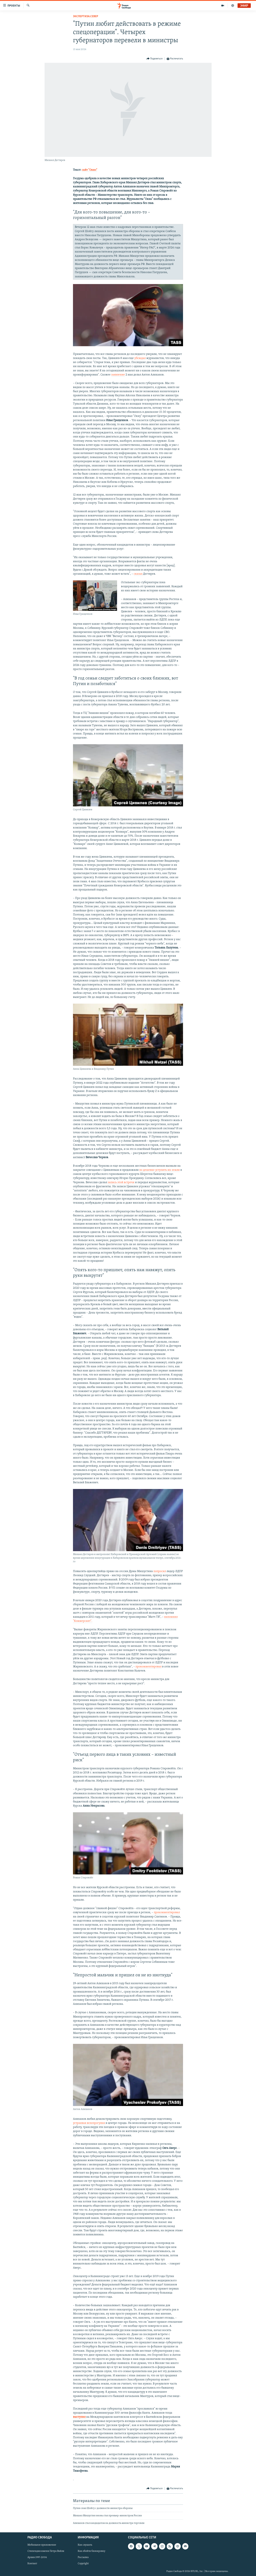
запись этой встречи (121, 1182)
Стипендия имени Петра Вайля (45, 2551)
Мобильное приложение (41, 2545)
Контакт (32, 2563)
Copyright (83, 2563)
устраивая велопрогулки (89, 2123)
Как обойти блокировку (91, 2551)
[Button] (154, 59)
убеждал (140, 358)
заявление (118, 374)
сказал (138, 573)
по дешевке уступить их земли (159, 1170)
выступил (79, 2417)
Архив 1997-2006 (37, 2557)
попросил (159, 1571)
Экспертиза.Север (85, 16)
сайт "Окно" (89, 170)
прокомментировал (148, 1666)
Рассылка (83, 2557)
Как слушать (85, 2545)
